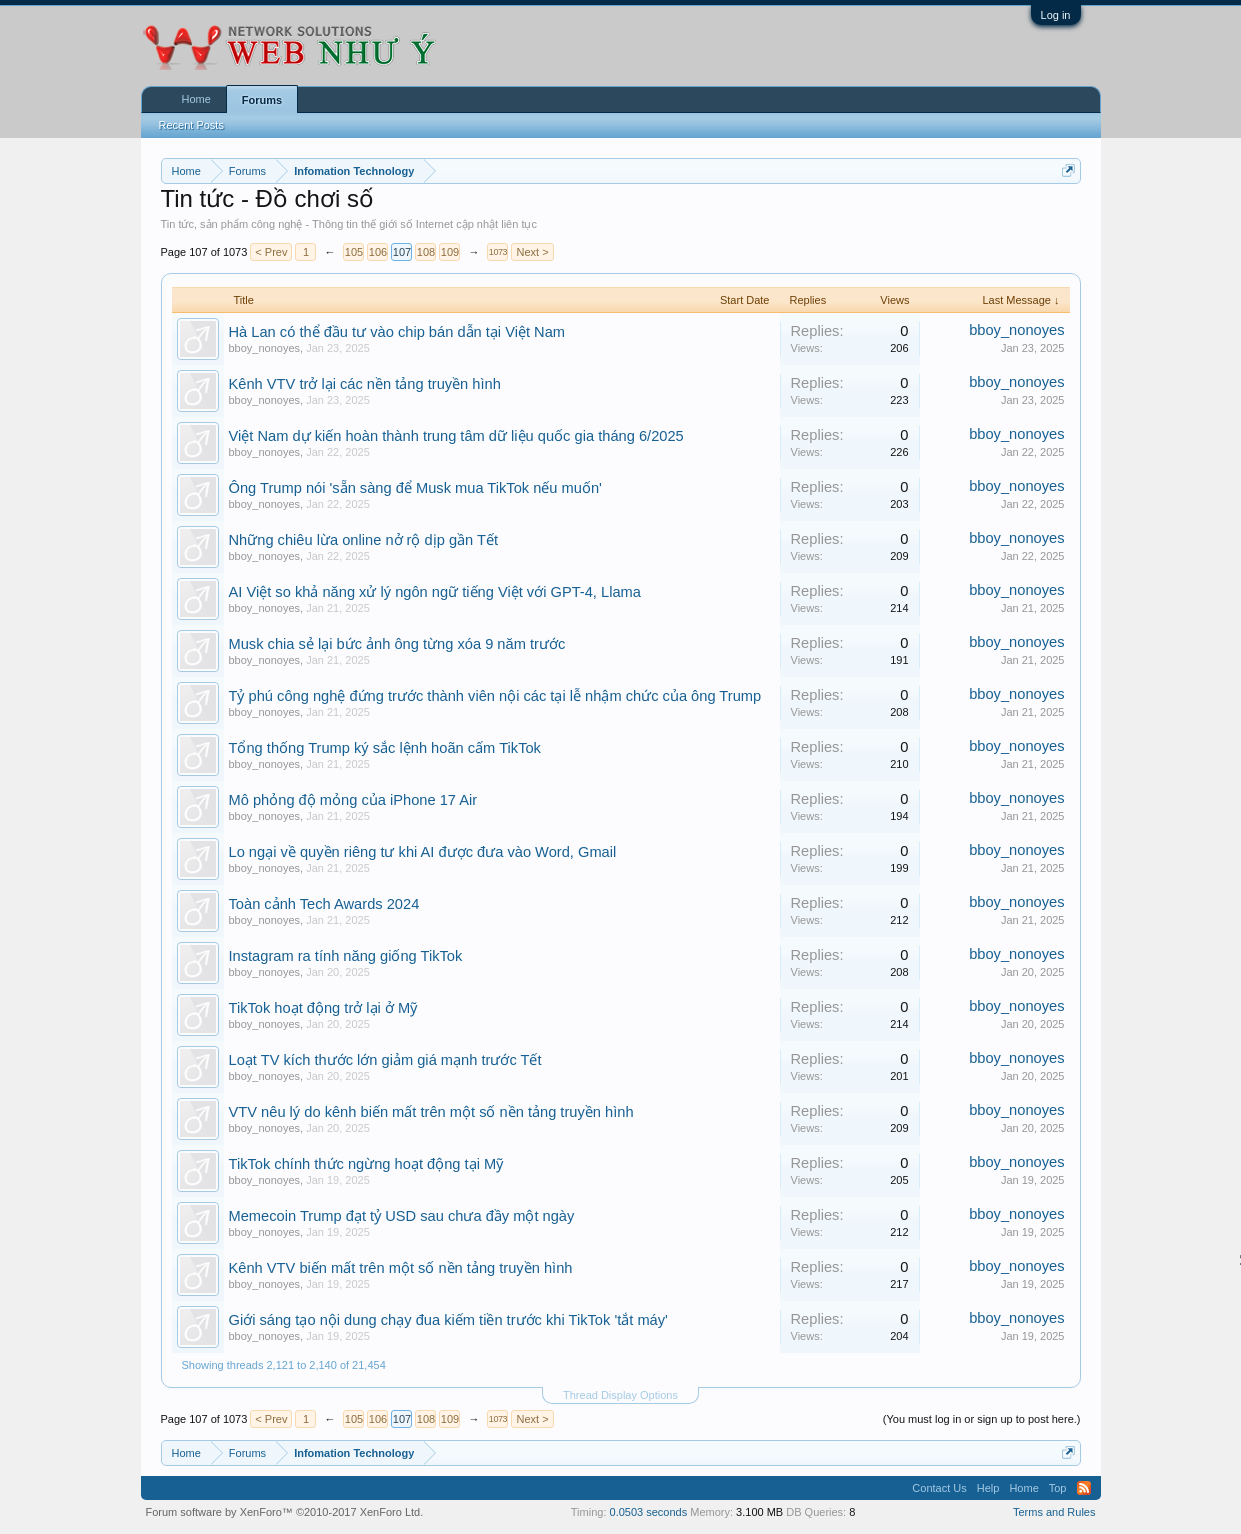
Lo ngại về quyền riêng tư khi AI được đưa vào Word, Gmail (423, 852)
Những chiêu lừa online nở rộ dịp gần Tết (364, 540)
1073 (498, 252)
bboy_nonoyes (265, 348)
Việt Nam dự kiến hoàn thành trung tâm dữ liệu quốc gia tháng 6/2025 (456, 436)
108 (426, 252)
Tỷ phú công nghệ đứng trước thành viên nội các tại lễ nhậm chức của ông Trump (495, 696)
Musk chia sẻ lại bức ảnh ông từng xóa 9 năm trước (397, 644)
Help (988, 1488)
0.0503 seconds (649, 1512)
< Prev (271, 252)
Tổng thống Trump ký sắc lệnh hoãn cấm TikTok (385, 748)
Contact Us (939, 1488)
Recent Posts (191, 125)
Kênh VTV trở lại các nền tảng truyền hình (365, 384)
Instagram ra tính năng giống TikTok (346, 956)
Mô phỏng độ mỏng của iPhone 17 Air (353, 800)
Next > (532, 252)
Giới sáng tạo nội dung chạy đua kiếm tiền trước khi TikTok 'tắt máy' (448, 1320)
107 (402, 252)
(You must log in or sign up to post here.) (982, 1419)
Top (1058, 1488)
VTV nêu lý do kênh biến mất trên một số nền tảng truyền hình (431, 1112)
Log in (1056, 15)
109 (450, 252)
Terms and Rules (1054, 1512)
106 (378, 252)
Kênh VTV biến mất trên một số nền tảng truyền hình (401, 1268)
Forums (262, 100)
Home (196, 99)
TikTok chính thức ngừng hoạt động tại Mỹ (366, 1164)
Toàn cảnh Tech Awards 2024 (324, 904)
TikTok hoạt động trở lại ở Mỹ (323, 1008)
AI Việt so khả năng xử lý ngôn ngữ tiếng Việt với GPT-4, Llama (435, 592)
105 (354, 252)
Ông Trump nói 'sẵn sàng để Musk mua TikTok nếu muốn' (415, 488)
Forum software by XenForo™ (285, 1512)
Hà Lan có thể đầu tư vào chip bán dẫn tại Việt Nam (397, 332)
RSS (1084, 1488)
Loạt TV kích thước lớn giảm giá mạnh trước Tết (385, 1060)
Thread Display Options (620, 1395)
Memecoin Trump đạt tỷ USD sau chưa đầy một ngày (402, 1216)
